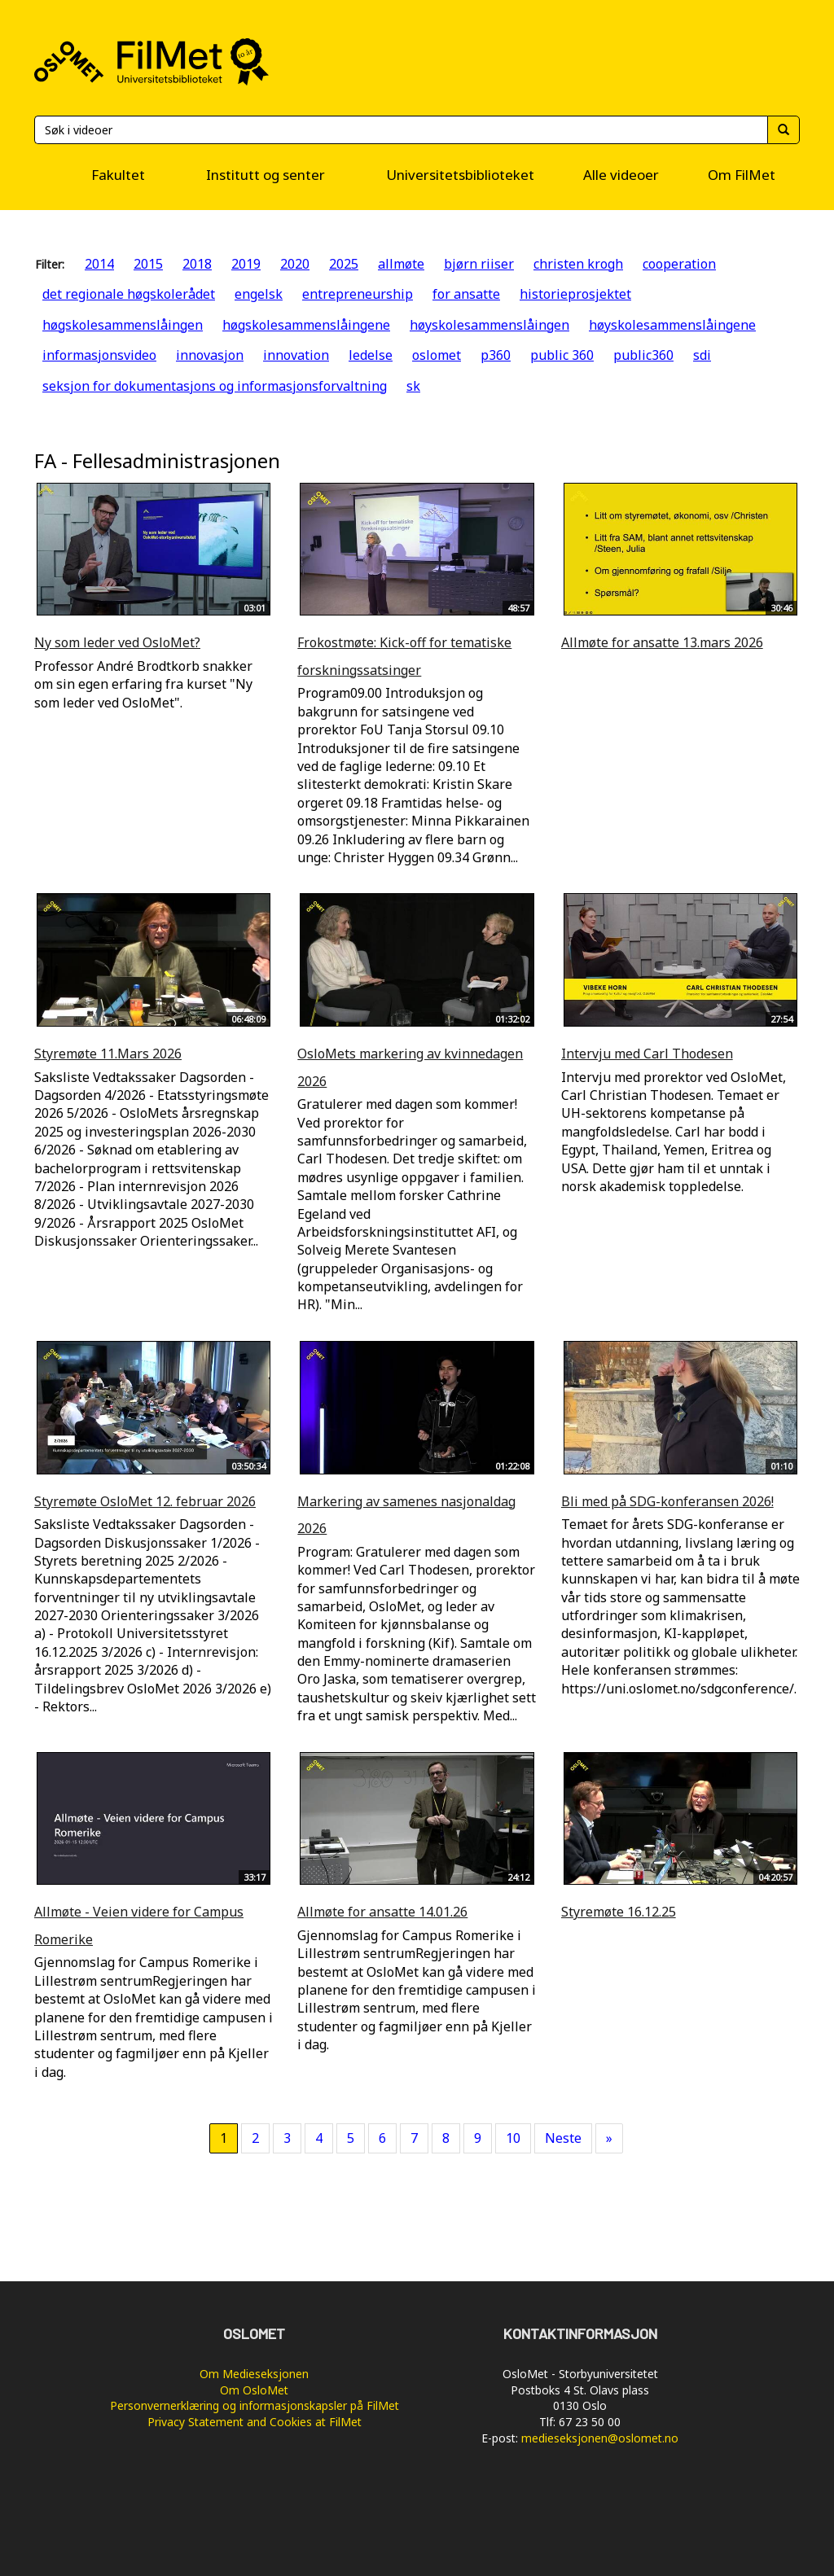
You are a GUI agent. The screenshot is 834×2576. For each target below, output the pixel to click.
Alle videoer (621, 174)
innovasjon (210, 355)
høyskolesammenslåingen (489, 325)
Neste (563, 2138)
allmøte (401, 264)
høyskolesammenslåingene (672, 325)
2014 (99, 264)
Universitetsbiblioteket (460, 174)
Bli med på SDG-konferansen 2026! (667, 1501)
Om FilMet (741, 174)
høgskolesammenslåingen (122, 325)
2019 (246, 264)
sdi (702, 355)
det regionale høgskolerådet (128, 294)
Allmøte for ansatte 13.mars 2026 (662, 642)
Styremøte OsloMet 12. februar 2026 (145, 1501)
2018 (197, 264)
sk (413, 386)
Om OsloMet (254, 2390)
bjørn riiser (479, 264)
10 (513, 2138)
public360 (643, 355)
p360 (496, 355)
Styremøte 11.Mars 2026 (108, 1053)
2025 (343, 264)
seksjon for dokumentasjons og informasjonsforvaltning (214, 386)
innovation (296, 355)
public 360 (562, 355)
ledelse (371, 355)
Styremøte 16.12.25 (618, 1912)
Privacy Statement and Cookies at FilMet (254, 2421)
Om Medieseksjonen (254, 2373)
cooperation (679, 264)
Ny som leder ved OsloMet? (117, 642)
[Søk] (400, 130)
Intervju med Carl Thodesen (647, 1053)
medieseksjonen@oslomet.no (599, 2438)
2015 (148, 264)
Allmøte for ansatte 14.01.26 (382, 1912)
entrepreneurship (357, 294)
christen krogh (578, 264)
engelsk (259, 294)
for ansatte (466, 294)
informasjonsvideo (99, 355)
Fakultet (118, 174)
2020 (294, 264)
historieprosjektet (575, 294)
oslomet (436, 355)
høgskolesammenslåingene (306, 325)
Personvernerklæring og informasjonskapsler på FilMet (254, 2405)
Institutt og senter (265, 174)
